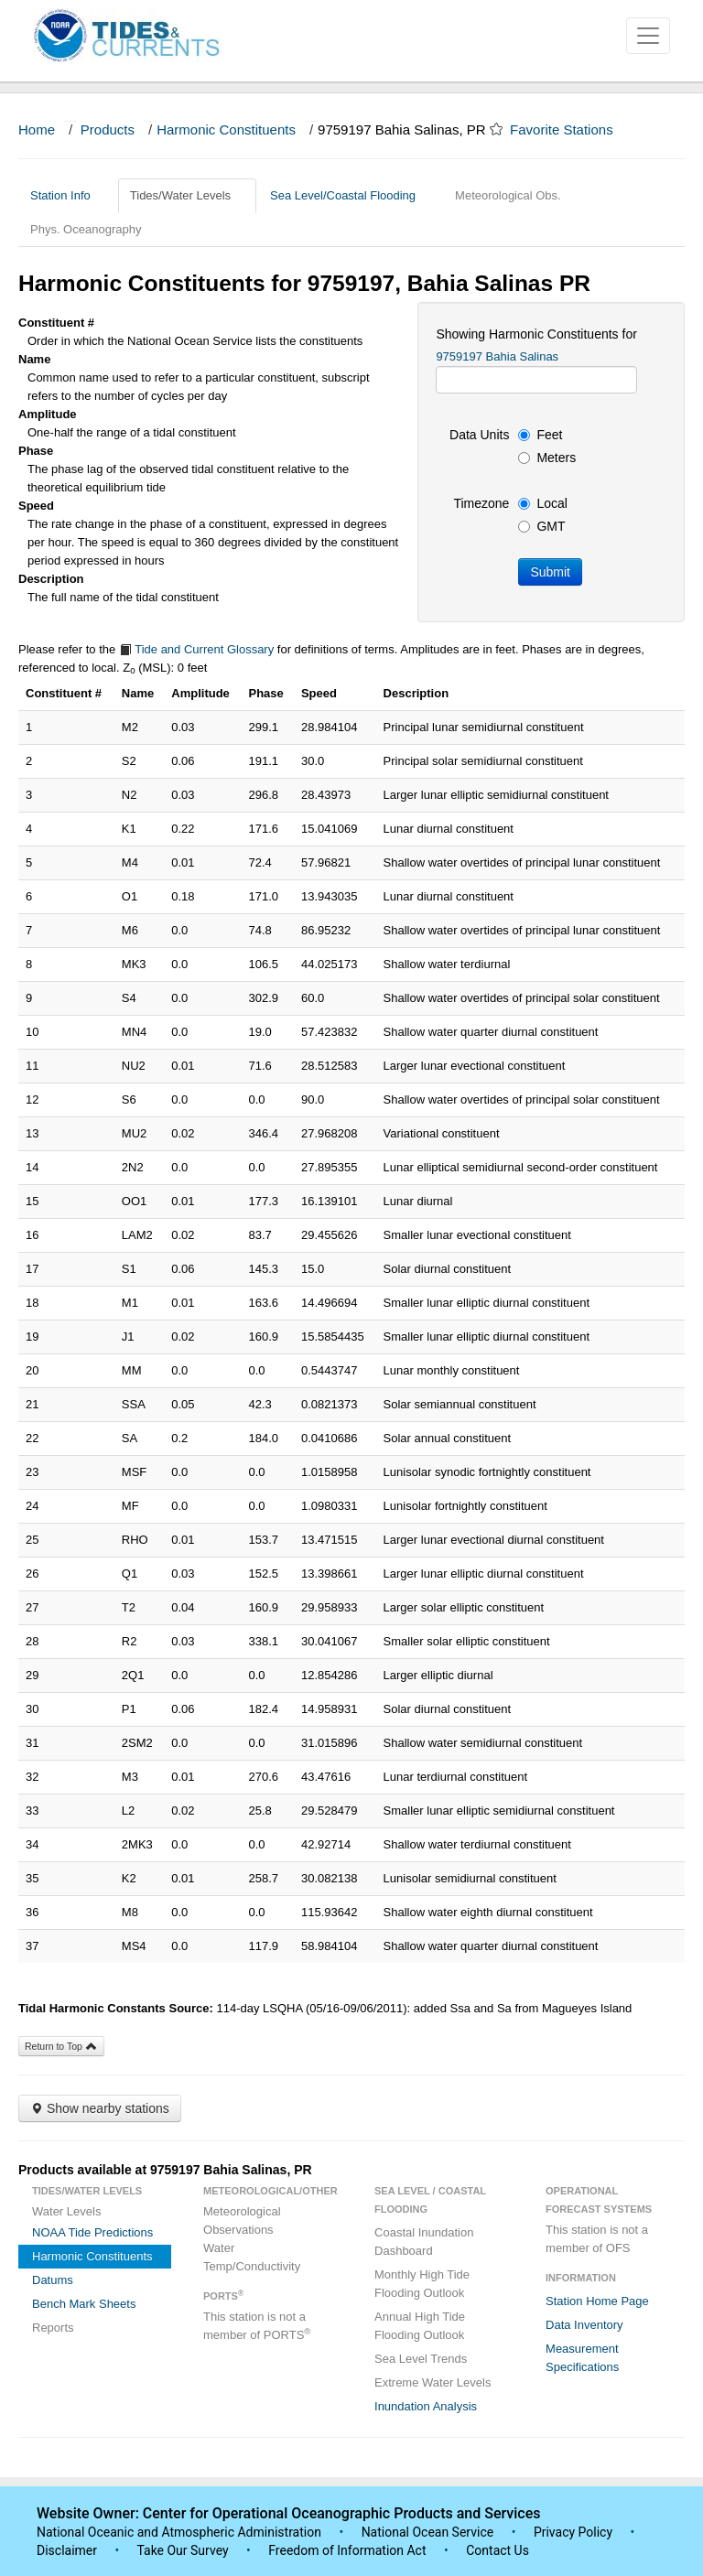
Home (36, 129)
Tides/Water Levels (187, 195)
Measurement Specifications (582, 2358)
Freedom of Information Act (347, 2550)
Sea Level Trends (420, 2359)
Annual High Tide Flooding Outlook (419, 2326)
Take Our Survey (184, 2550)
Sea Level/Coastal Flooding (349, 195)
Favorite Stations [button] (570, 129)
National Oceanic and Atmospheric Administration (179, 2532)
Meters (547, 457)
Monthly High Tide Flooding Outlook (422, 2284)
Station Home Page (597, 2301)
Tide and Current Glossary (196, 649)
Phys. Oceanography (85, 229)
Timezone (481, 503)
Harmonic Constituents (226, 129)
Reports (53, 2327)
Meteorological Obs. (508, 195)
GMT (541, 526)
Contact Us (497, 2550)
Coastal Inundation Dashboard (423, 2242)
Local (542, 503)
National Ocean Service (428, 2532)
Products (108, 129)
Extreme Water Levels (432, 2382)
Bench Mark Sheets (83, 2304)
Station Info (67, 195)
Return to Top (61, 2046)
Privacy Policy (573, 2532)
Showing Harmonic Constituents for (536, 334)
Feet (540, 434)
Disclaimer (67, 2550)
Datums (52, 2280)
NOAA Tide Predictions (92, 2232)
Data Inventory (584, 2325)
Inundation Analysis (425, 2406)
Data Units (479, 434)
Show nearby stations (99, 2108)
